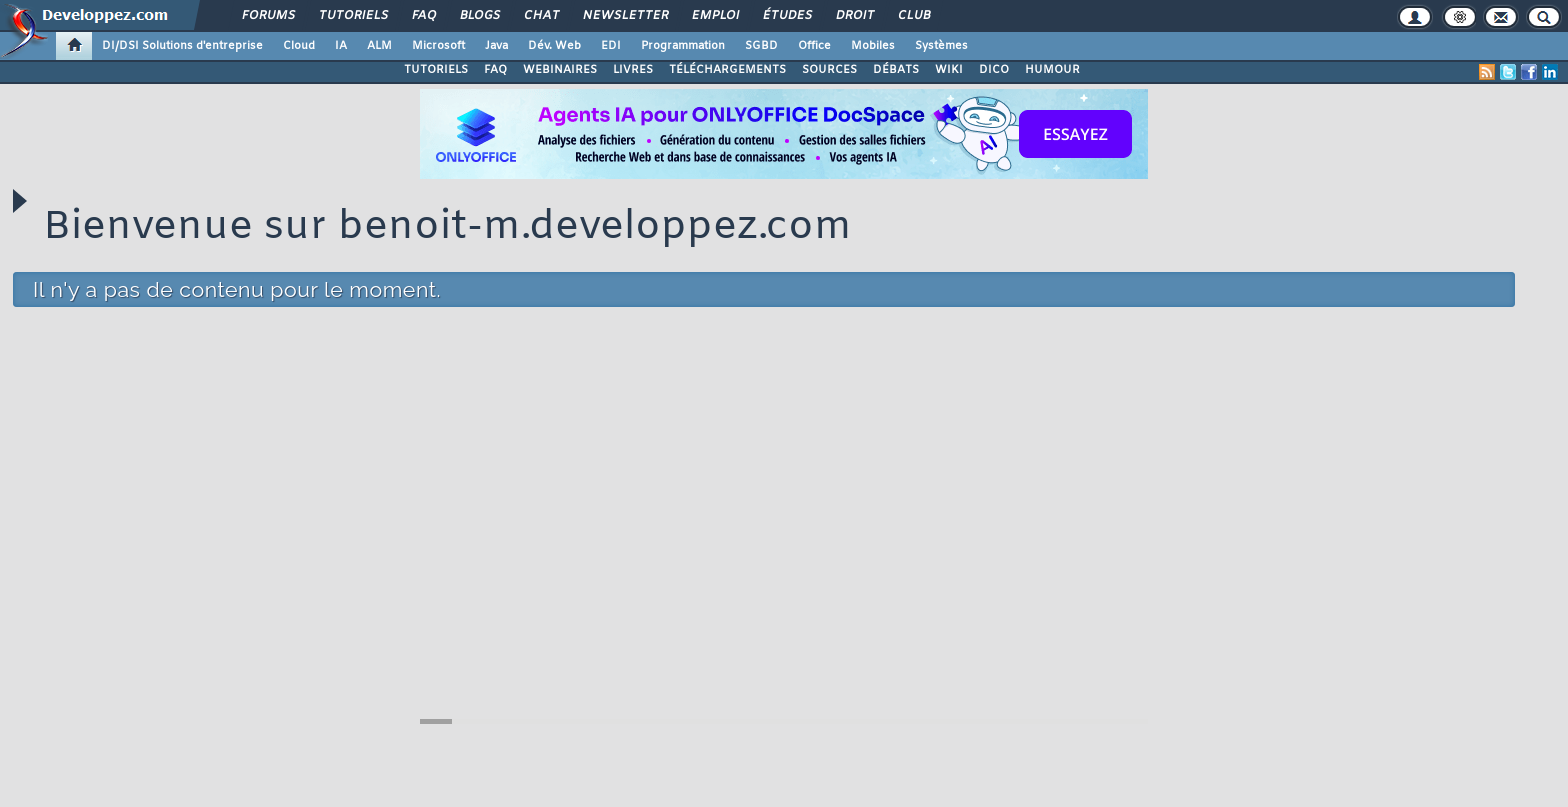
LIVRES (633, 70)
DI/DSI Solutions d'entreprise (182, 46)
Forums (267, 16)
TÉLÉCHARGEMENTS (727, 70)
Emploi (714, 16)
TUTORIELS (436, 70)
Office (814, 46)
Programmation (683, 46)
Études (786, 16)
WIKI (949, 70)
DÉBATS (896, 70)
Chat (540, 16)
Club (913, 16)
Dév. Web (554, 46)
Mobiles (873, 46)
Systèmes (941, 46)
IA (341, 46)
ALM (379, 46)
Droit (854, 16)
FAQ (423, 16)
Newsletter (624, 16)
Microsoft (438, 46)
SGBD (761, 46)
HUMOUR (1052, 70)
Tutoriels (352, 16)
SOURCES (829, 70)
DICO (994, 70)
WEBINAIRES (560, 70)
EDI (611, 46)
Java (496, 46)
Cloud (299, 46)
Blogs (479, 16)
